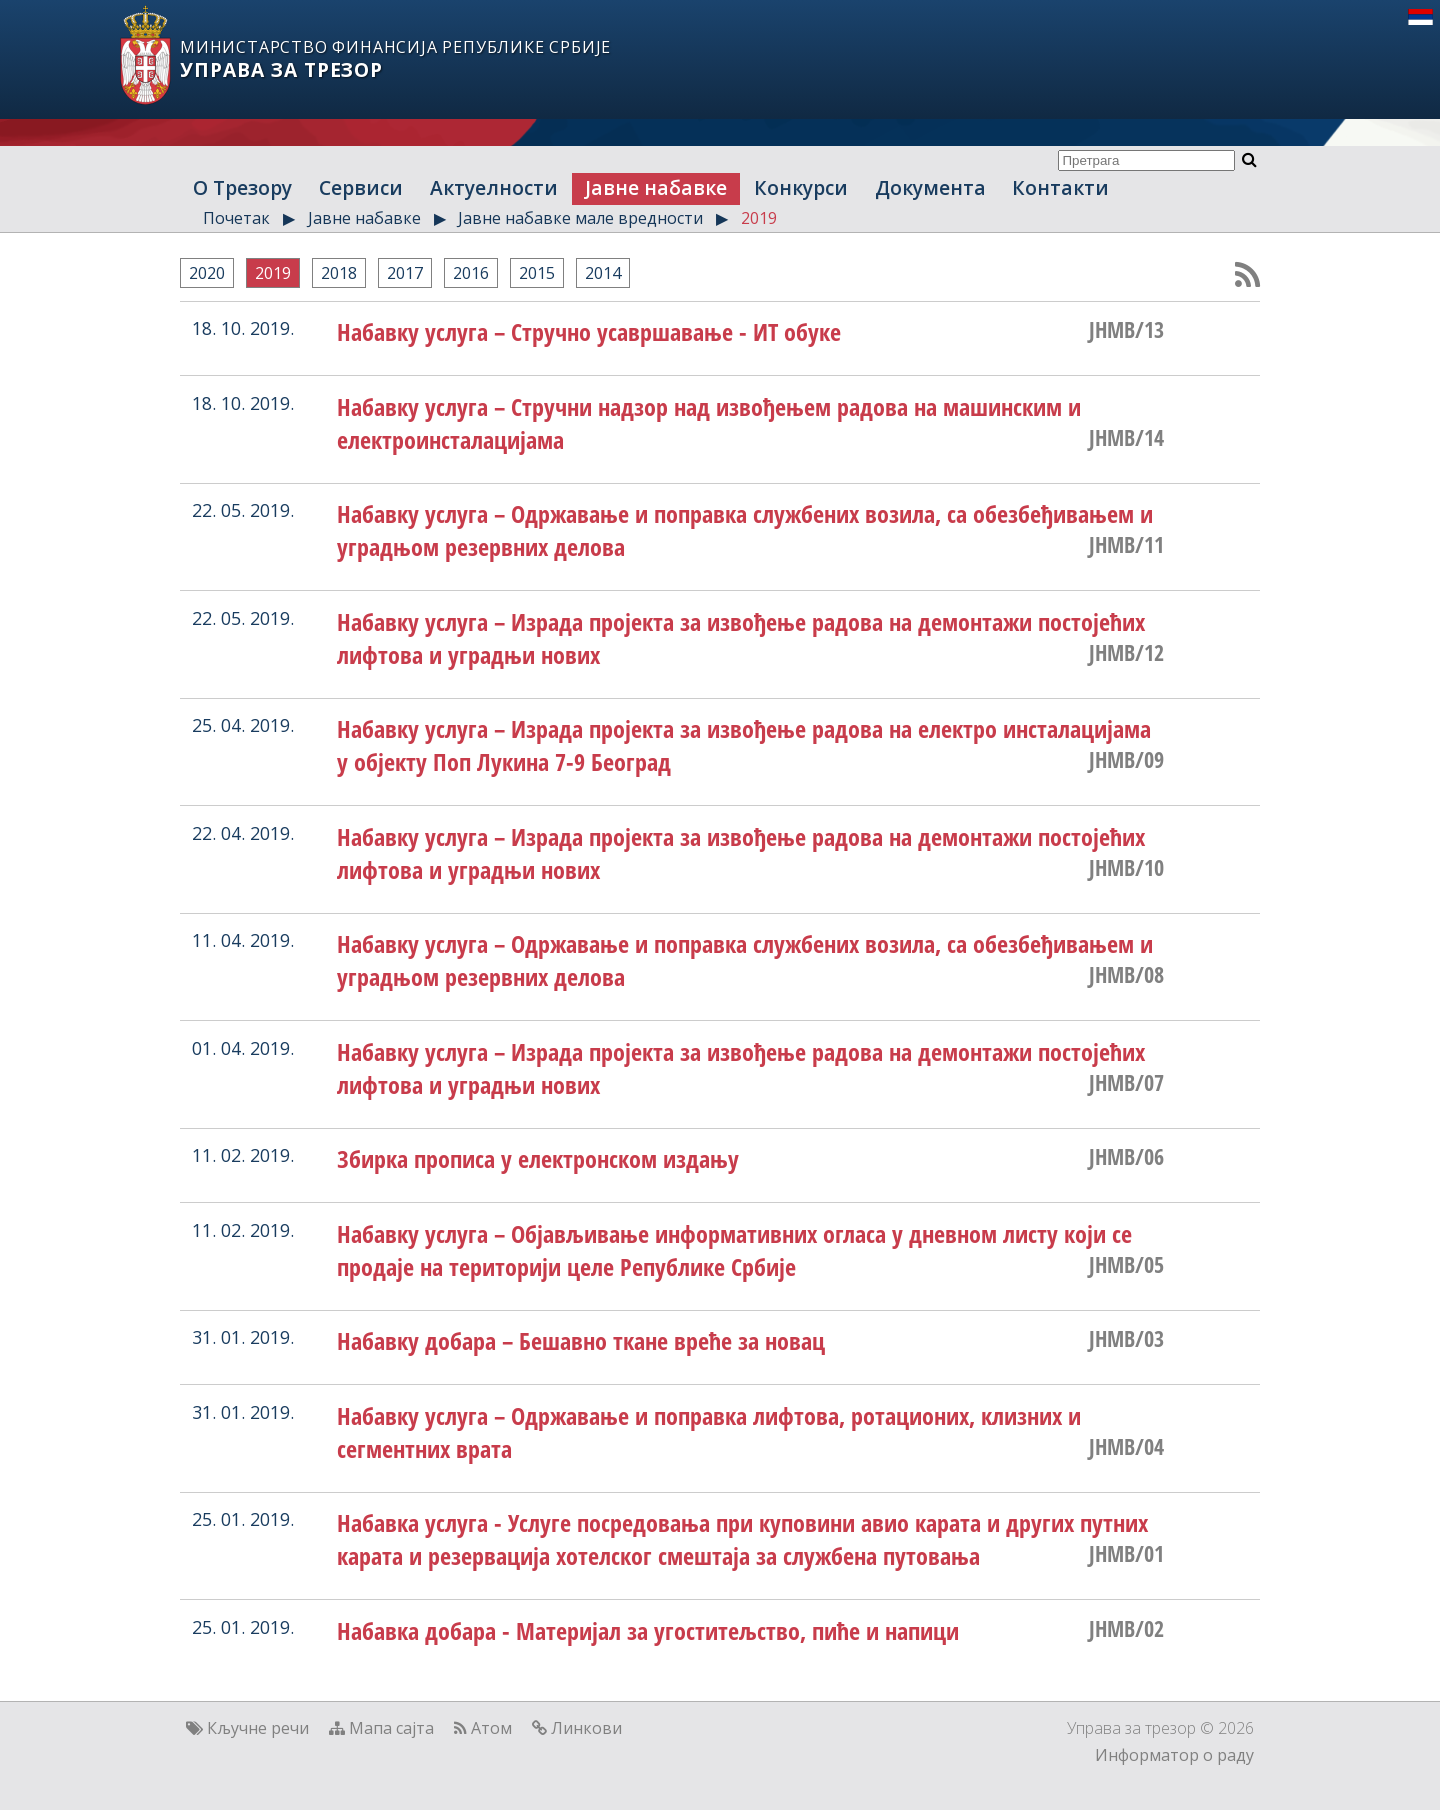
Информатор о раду (1174, 1755)
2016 (471, 273)
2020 (207, 273)
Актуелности (494, 187)
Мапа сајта (391, 1728)
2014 (603, 273)
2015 (537, 273)
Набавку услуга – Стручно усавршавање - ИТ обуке (589, 331)
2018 (339, 273)
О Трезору (242, 187)
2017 (405, 273)
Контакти (1060, 187)
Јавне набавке (656, 187)
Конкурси (801, 187)
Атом (491, 1728)
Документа (930, 187)
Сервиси (361, 187)
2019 (759, 218)
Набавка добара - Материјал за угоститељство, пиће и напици (648, 1630)
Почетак (236, 218)
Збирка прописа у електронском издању (538, 1158)
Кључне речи (258, 1728)
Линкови (586, 1728)
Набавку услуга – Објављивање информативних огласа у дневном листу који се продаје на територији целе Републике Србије (734, 1250)
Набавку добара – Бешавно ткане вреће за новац (581, 1340)
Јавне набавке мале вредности (580, 218)
